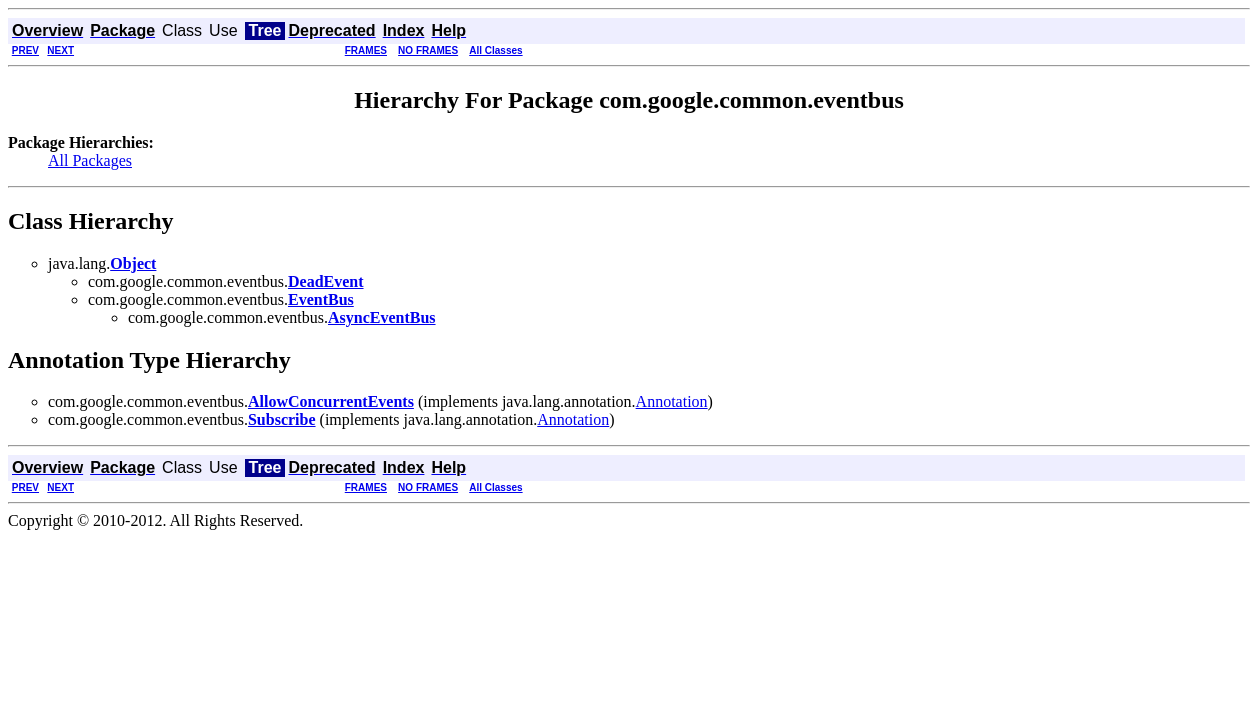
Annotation (672, 401)
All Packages (90, 160)
